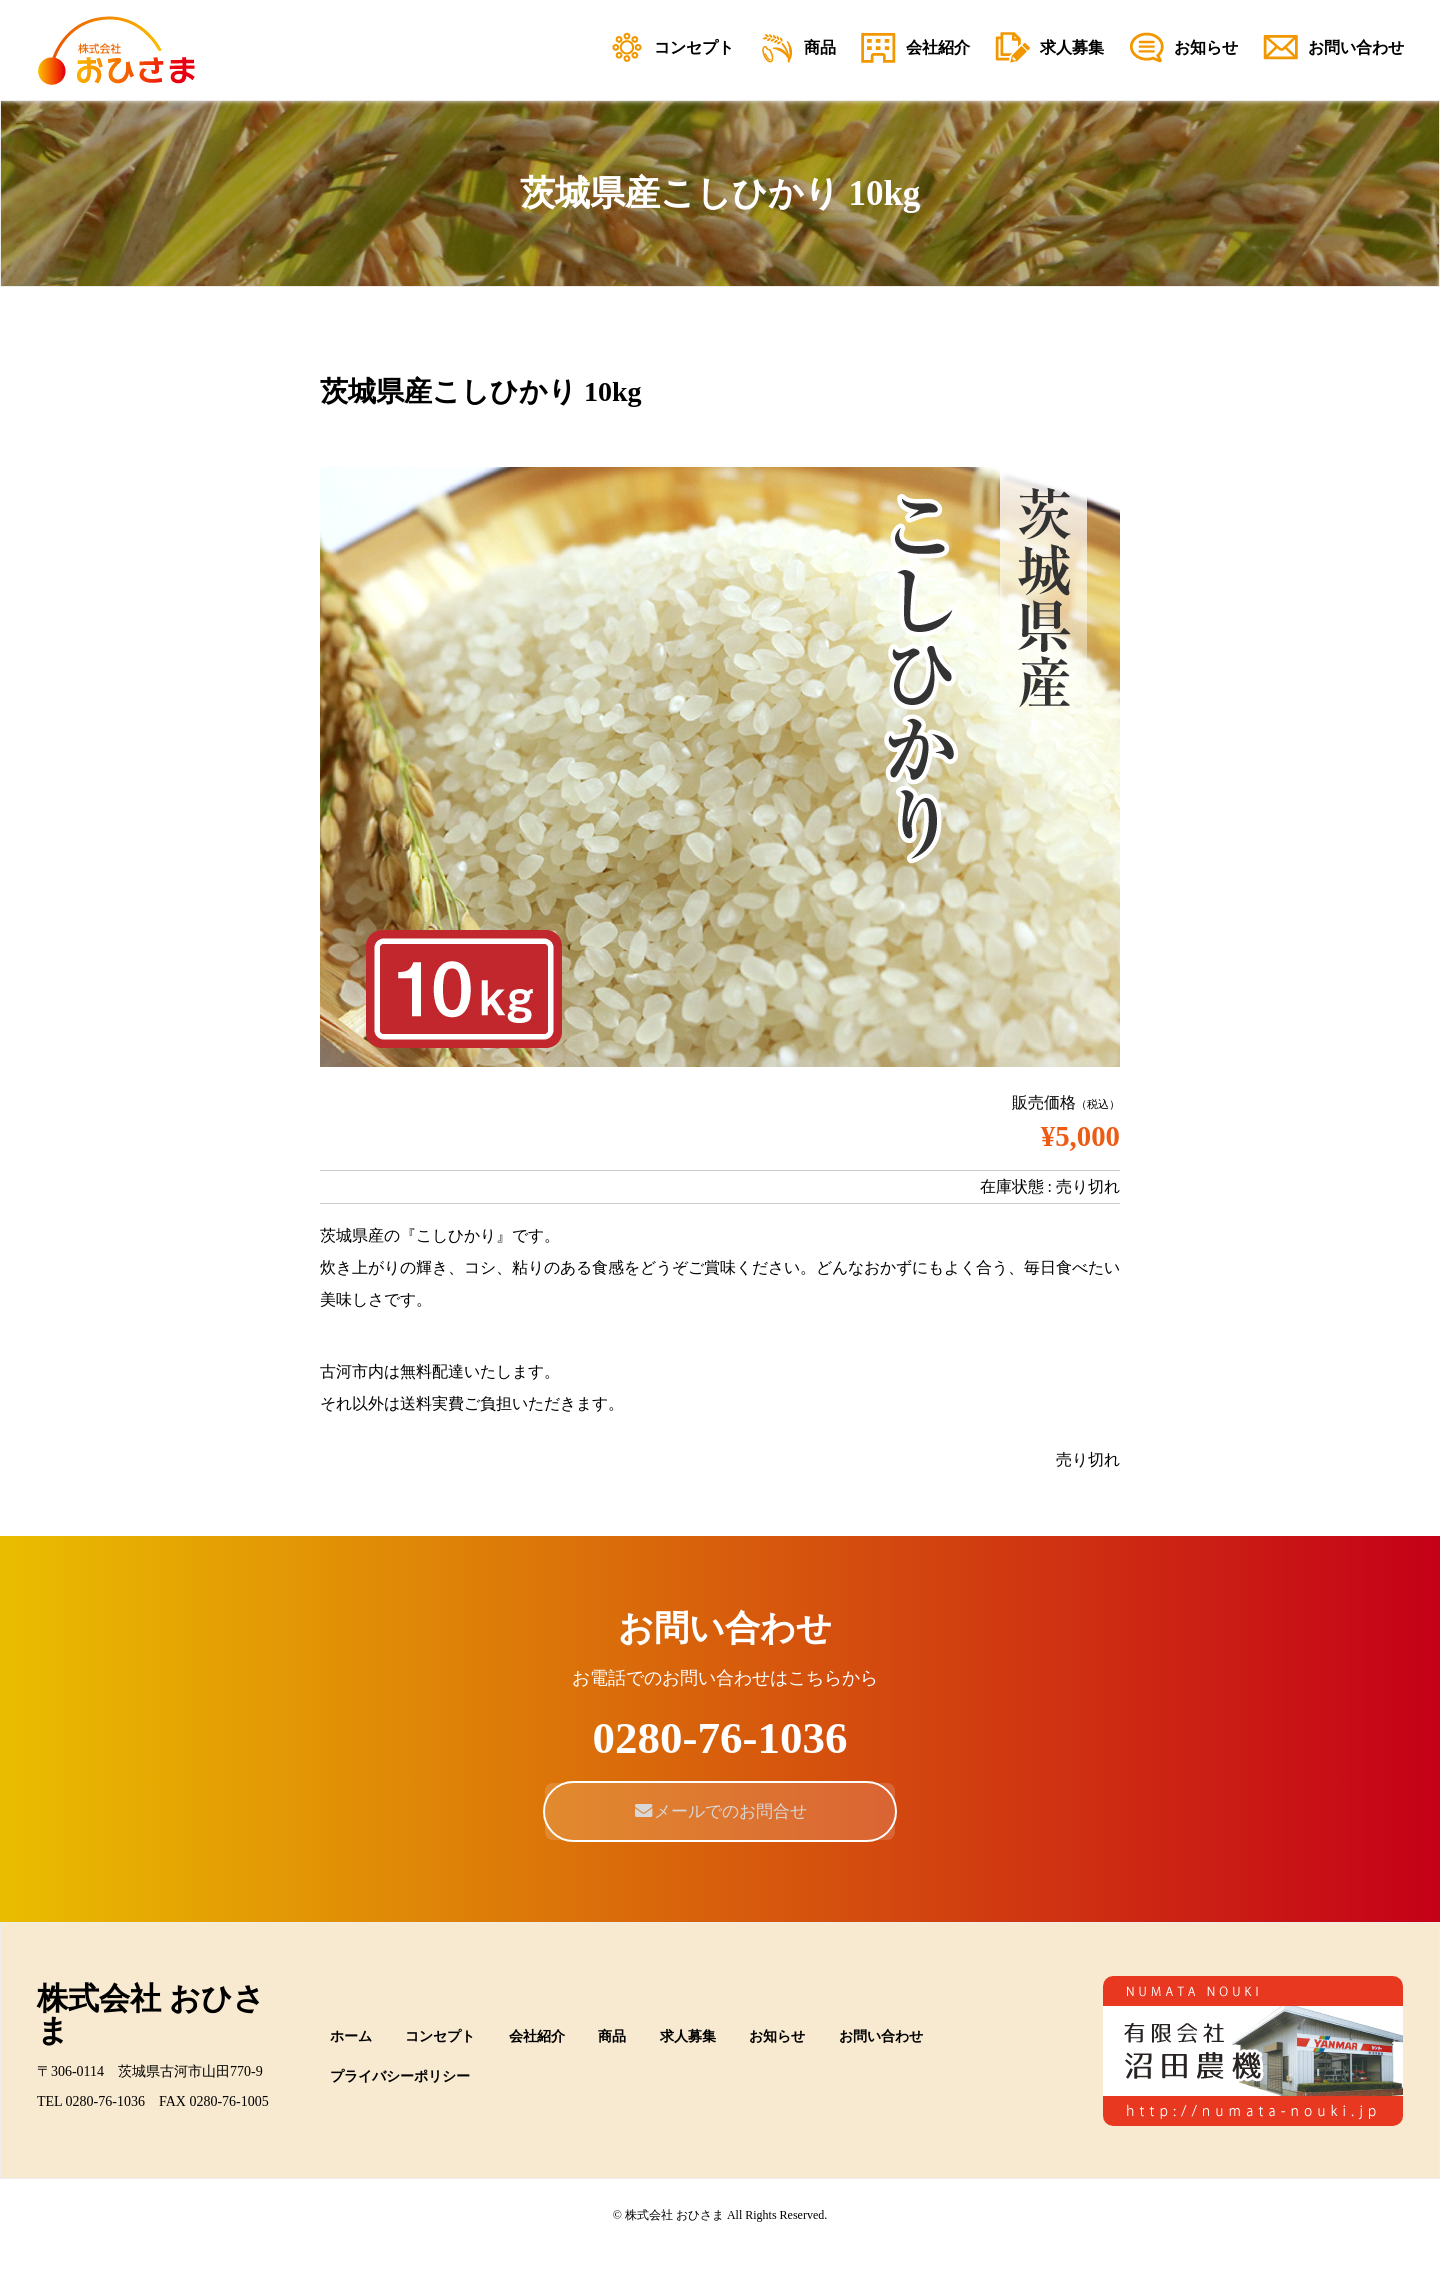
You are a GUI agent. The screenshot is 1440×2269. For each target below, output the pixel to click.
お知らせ (777, 2036)
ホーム (351, 2036)
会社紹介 (537, 2036)
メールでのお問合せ (720, 1811)
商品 (612, 2036)
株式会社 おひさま (151, 2014)
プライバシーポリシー (400, 2076)
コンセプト (440, 2036)
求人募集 (688, 2036)
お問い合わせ (881, 2036)
